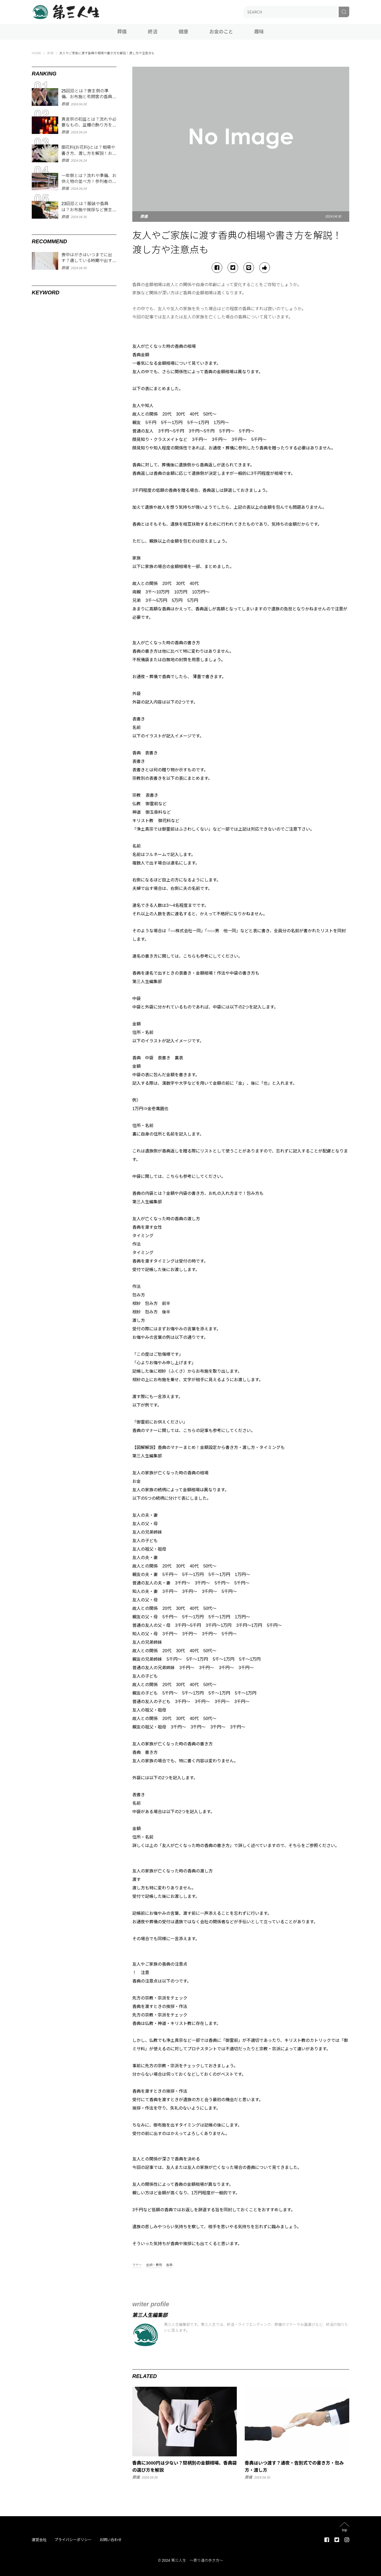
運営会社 (39, 2540)
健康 (183, 31)
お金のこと (221, 31)
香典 (169, 2265)
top (344, 2530)
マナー (137, 2265)
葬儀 (122, 31)
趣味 (259, 31)
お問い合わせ (110, 2540)
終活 (152, 31)
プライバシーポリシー (73, 2540)
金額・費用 (154, 2265)
